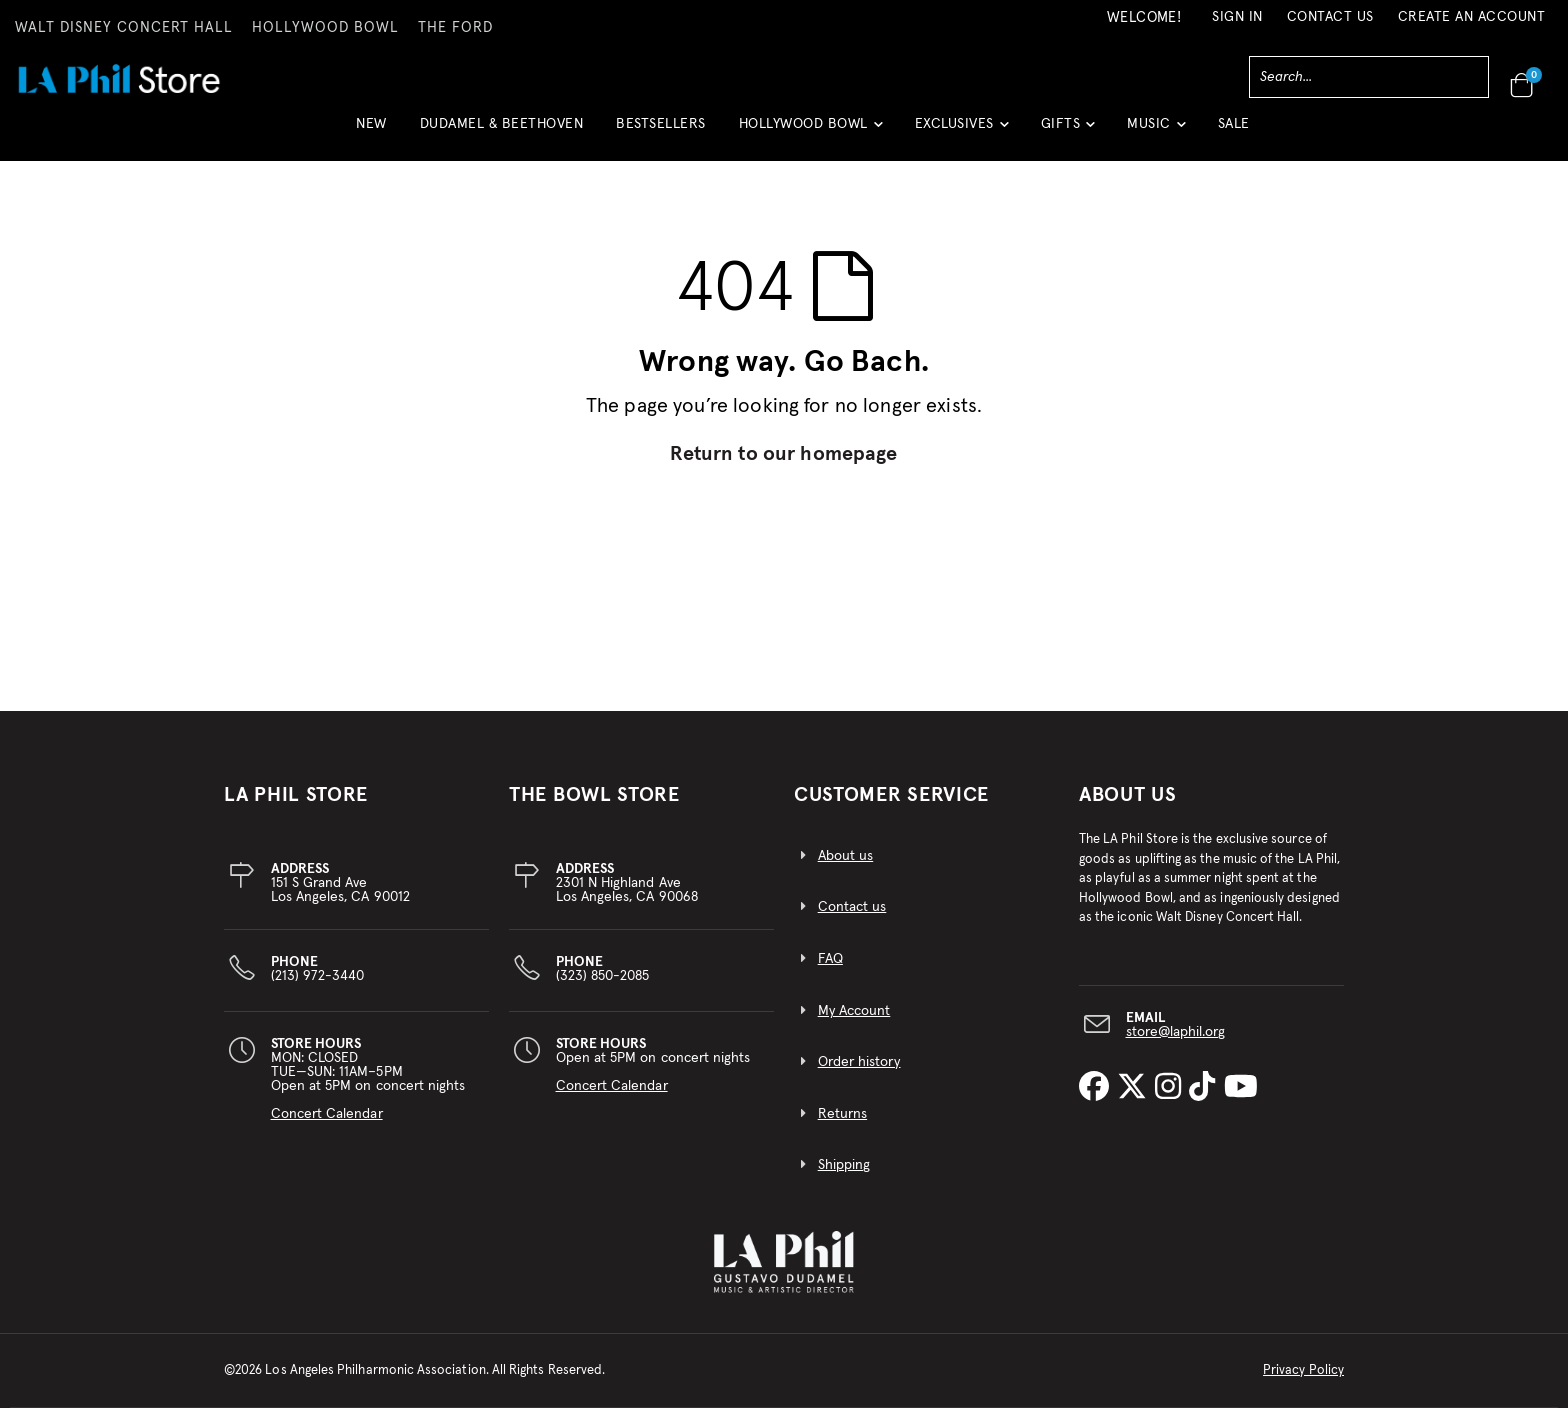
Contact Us (1330, 17)
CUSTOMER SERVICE (891, 806)
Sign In (1237, 17)
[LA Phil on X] (1136, 1099)
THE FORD (455, 28)
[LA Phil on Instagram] (1172, 1099)
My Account (854, 1022)
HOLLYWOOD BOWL (325, 28)
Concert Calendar (327, 1125)
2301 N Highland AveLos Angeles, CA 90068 (627, 894)
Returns (842, 1125)
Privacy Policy (1303, 1381)
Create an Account (1472, 17)
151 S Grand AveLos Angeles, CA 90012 (340, 894)
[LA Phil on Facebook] (1098, 1099)
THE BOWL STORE (594, 806)
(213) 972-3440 (318, 980)
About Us (1128, 806)
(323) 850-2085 (603, 980)
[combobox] (1369, 77)
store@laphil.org (1176, 1042)
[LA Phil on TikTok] (1206, 1099)
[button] (810, 131)
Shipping (844, 1176)
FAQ (830, 970)
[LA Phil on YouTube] (1241, 1099)
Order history (859, 1073)
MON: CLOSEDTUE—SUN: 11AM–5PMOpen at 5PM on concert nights (368, 1090)
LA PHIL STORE (296, 806)
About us (846, 867)
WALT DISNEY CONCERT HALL (124, 28)
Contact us (852, 918)
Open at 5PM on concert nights (653, 1076)
